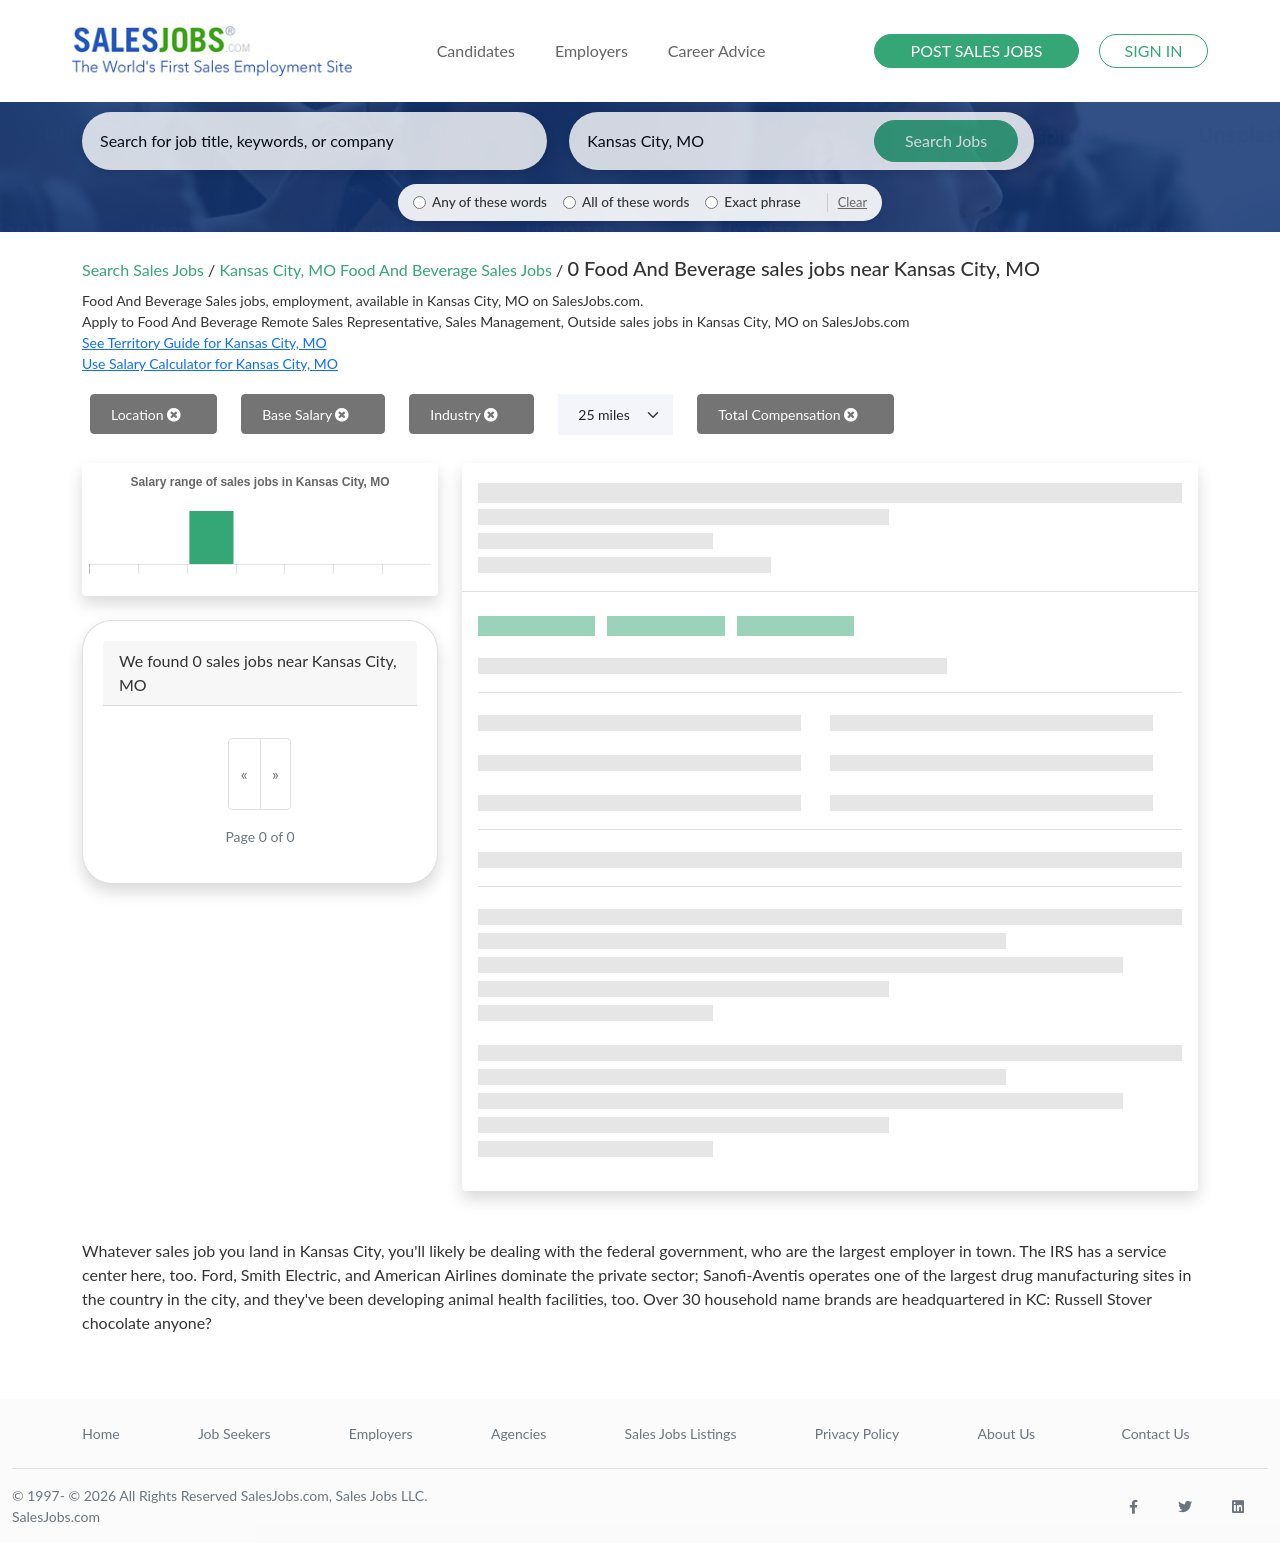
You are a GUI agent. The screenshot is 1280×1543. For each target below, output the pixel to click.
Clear (852, 202)
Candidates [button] (476, 50)
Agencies (518, 1433)
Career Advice (717, 50)
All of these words (635, 202)
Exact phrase (762, 202)
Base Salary (305, 414)
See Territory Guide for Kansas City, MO (204, 342)
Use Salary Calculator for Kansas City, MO (210, 363)
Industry (464, 414)
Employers (381, 1433)
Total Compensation (788, 414)
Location (146, 414)
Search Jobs (946, 140)
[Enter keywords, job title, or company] (314, 141)
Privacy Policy (857, 1433)
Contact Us (1155, 1433)
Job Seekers (234, 1433)
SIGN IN (1154, 50)
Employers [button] (591, 50)
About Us (1007, 1433)
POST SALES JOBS (977, 50)
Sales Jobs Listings (681, 1433)
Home (100, 1433)
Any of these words (489, 202)
